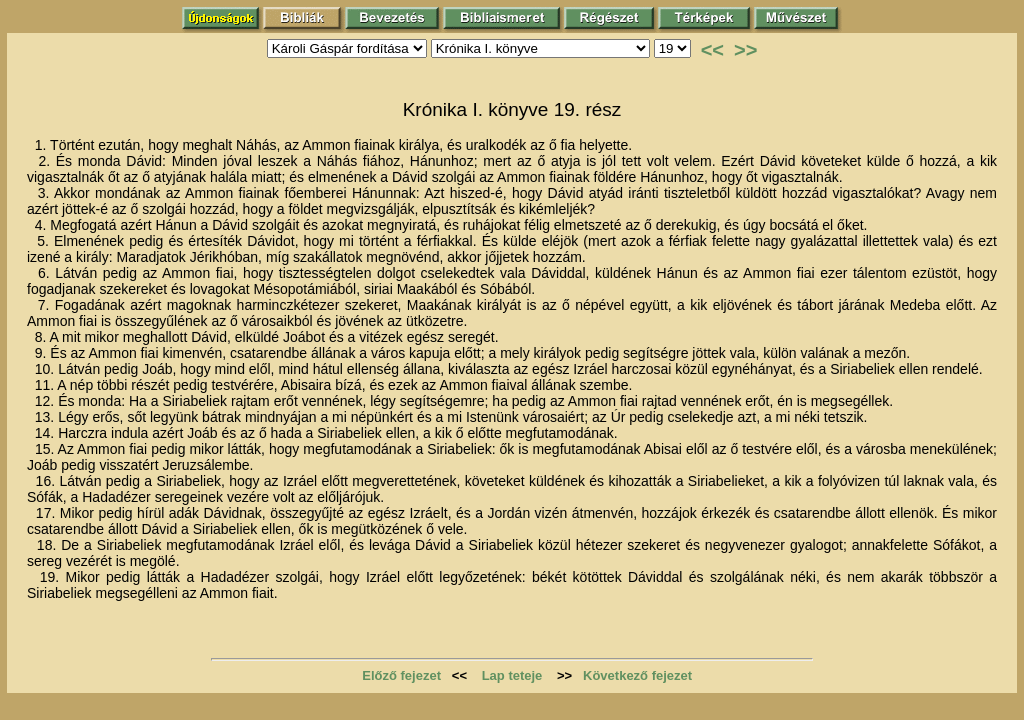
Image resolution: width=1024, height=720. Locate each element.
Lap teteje (512, 675)
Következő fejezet (637, 675)
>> (745, 50)
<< (712, 50)
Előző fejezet (401, 675)
